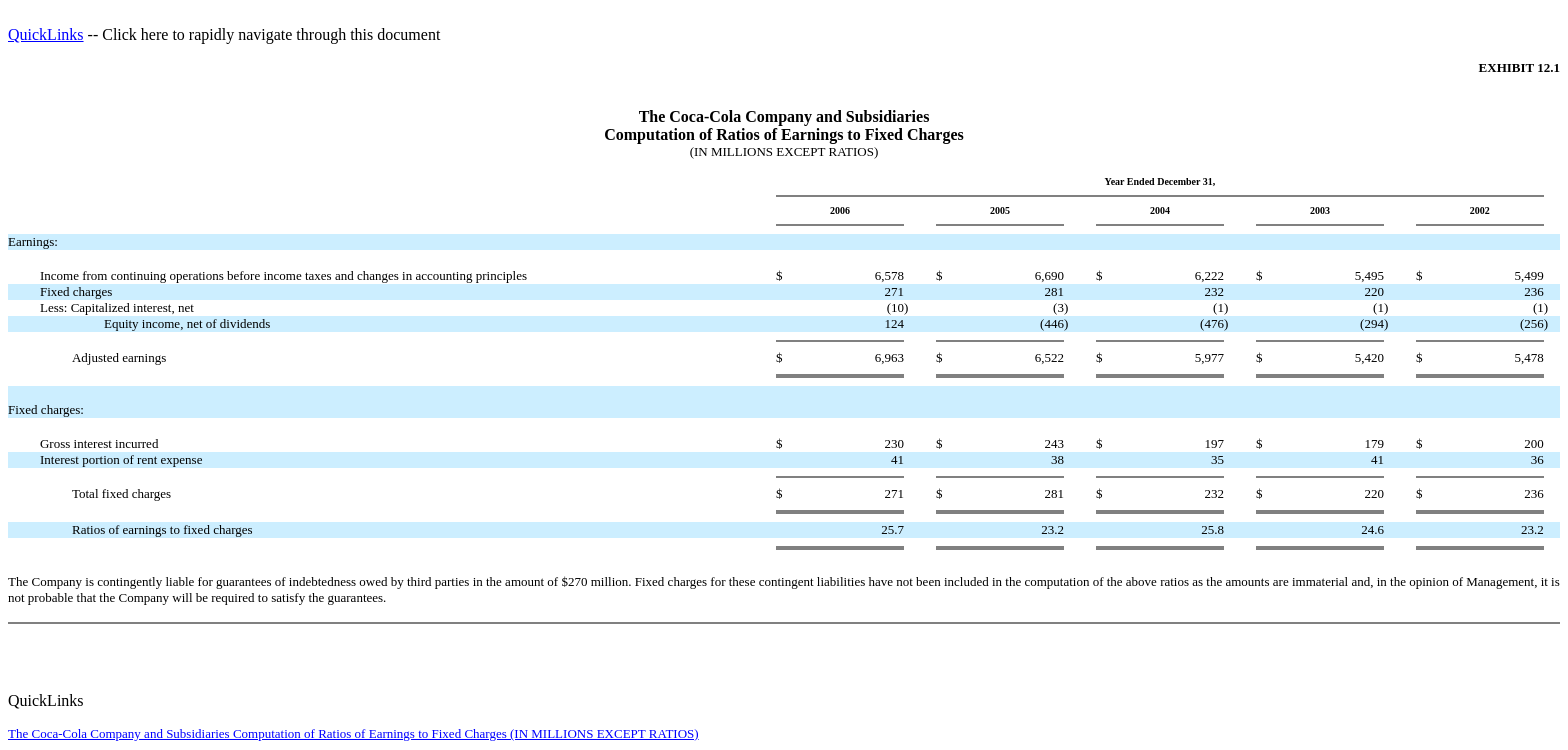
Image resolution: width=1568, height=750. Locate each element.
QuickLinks (46, 34)
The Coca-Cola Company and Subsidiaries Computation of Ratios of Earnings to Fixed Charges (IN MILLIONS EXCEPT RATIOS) (353, 733)
